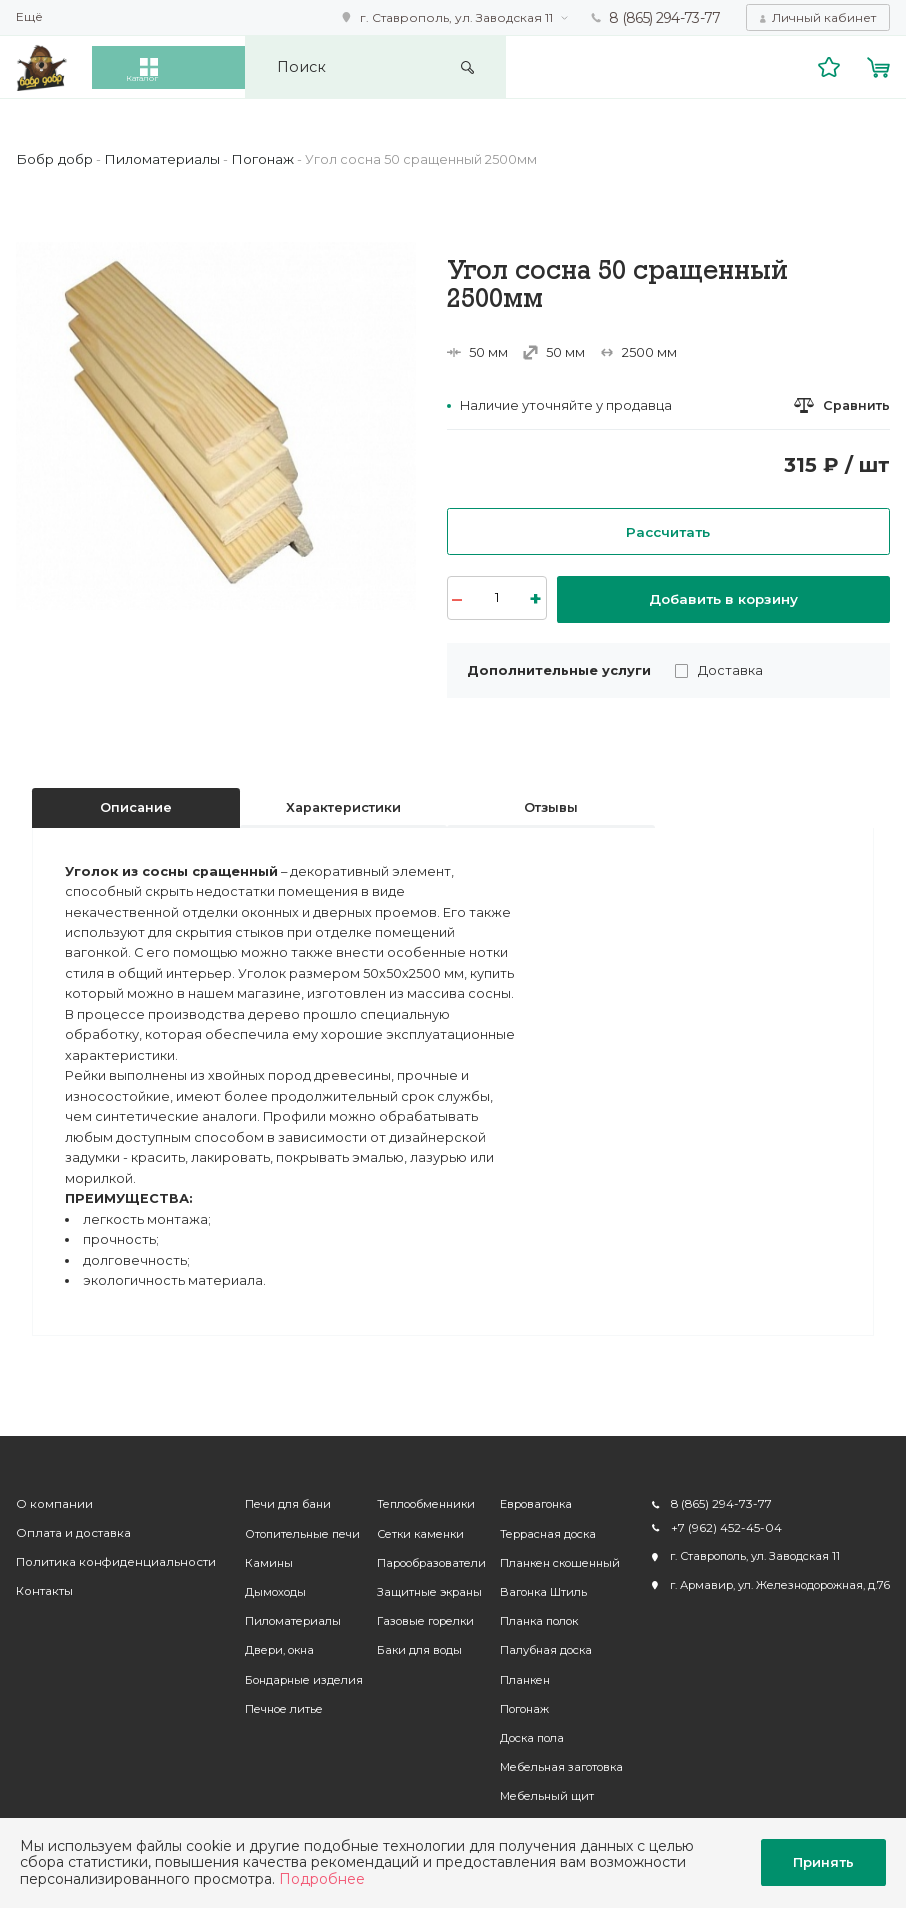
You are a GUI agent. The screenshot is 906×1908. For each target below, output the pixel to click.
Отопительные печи (293, 1526)
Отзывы (551, 799)
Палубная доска (537, 1642)
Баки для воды (410, 1642)
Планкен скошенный (551, 1555)
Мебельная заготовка (552, 1759)
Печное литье (275, 1701)
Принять (823, 1862)
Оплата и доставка (70, 1526)
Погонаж (515, 1701)
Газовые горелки (416, 1613)
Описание (136, 799)
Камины (260, 1555)
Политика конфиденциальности (106, 1555)
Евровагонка (527, 1497)
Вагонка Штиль (534, 1584)
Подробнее (322, 1879)
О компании (51, 1497)
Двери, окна (270, 1642)
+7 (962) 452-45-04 (722, 1520)
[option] (216, 424)
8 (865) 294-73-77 (666, 17)
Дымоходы (266, 1584)
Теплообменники (417, 1497)
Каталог (182, 66)
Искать (575, 66)
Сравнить (856, 404)
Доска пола (523, 1730)
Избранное (831, 65)
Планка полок (530, 1613)
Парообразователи (422, 1555)
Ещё (29, 17)
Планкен (516, 1672)
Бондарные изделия (295, 1672)
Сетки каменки (411, 1526)
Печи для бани (279, 1497)
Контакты (42, 1584)
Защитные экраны (420, 1584)
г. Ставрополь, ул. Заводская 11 (458, 16)
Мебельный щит (538, 1788)
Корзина (879, 65)
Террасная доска (539, 1526)
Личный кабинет (824, 16)
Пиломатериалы (284, 1613)
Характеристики (343, 799)
